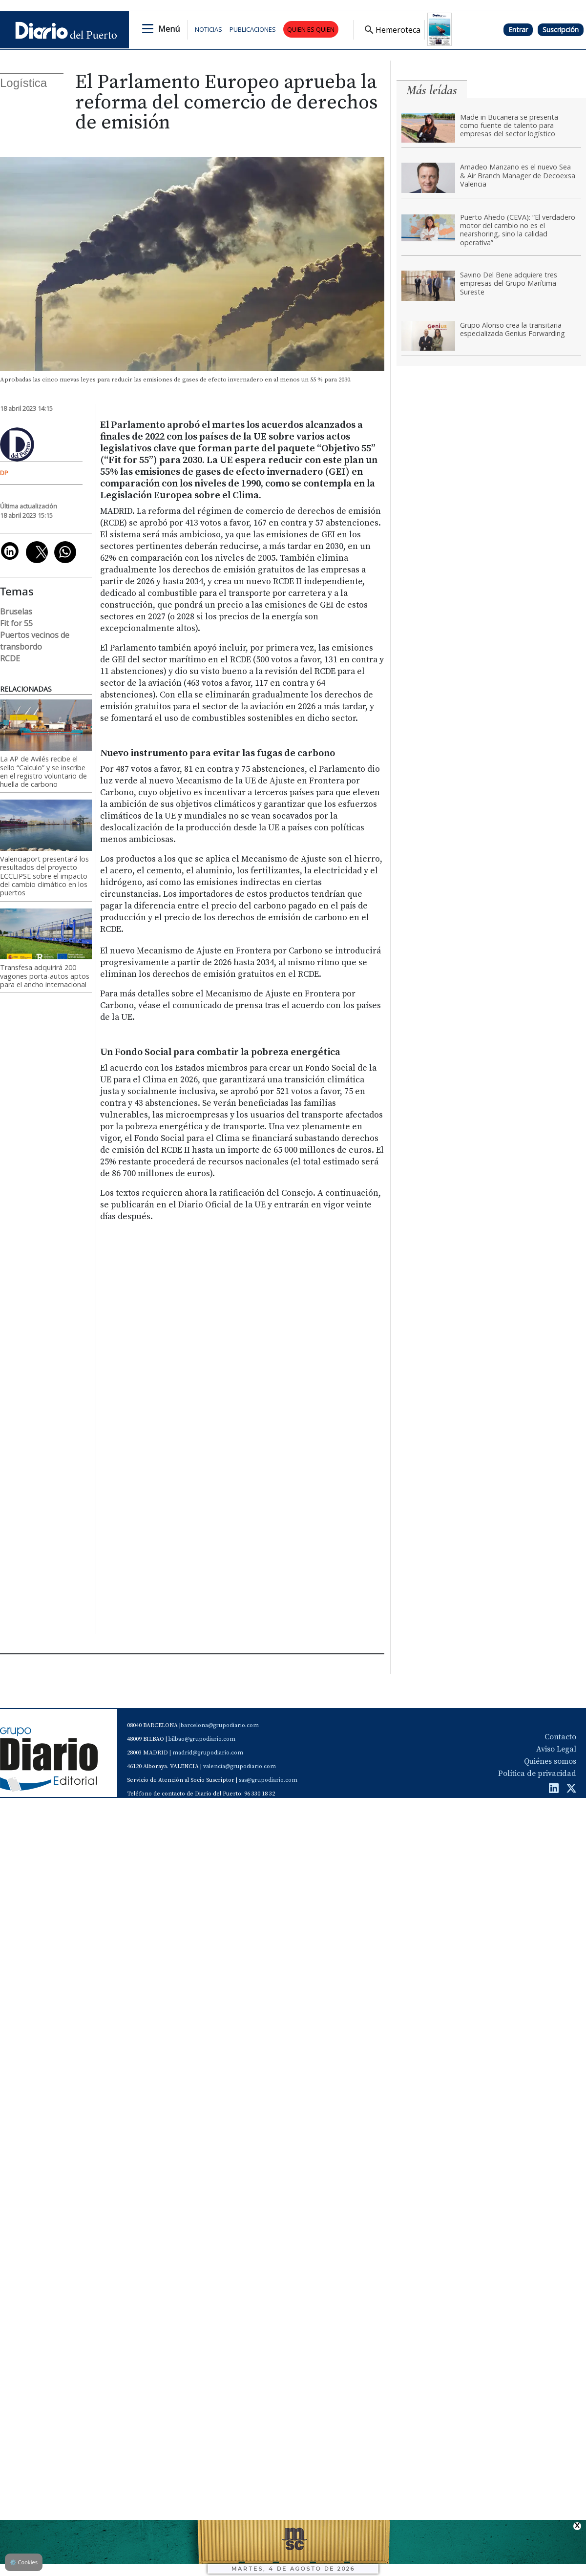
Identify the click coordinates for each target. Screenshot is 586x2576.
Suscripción (561, 29)
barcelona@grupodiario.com (220, 1725)
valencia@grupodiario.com (239, 1766)
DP (4, 472)
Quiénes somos (550, 1761)
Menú (169, 28)
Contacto (560, 1737)
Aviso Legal (556, 1749)
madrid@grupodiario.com (207, 1752)
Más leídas (431, 90)
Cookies (24, 2562)
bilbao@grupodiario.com (201, 1739)
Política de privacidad (537, 1773)
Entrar (518, 29)
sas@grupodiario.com (268, 1780)
